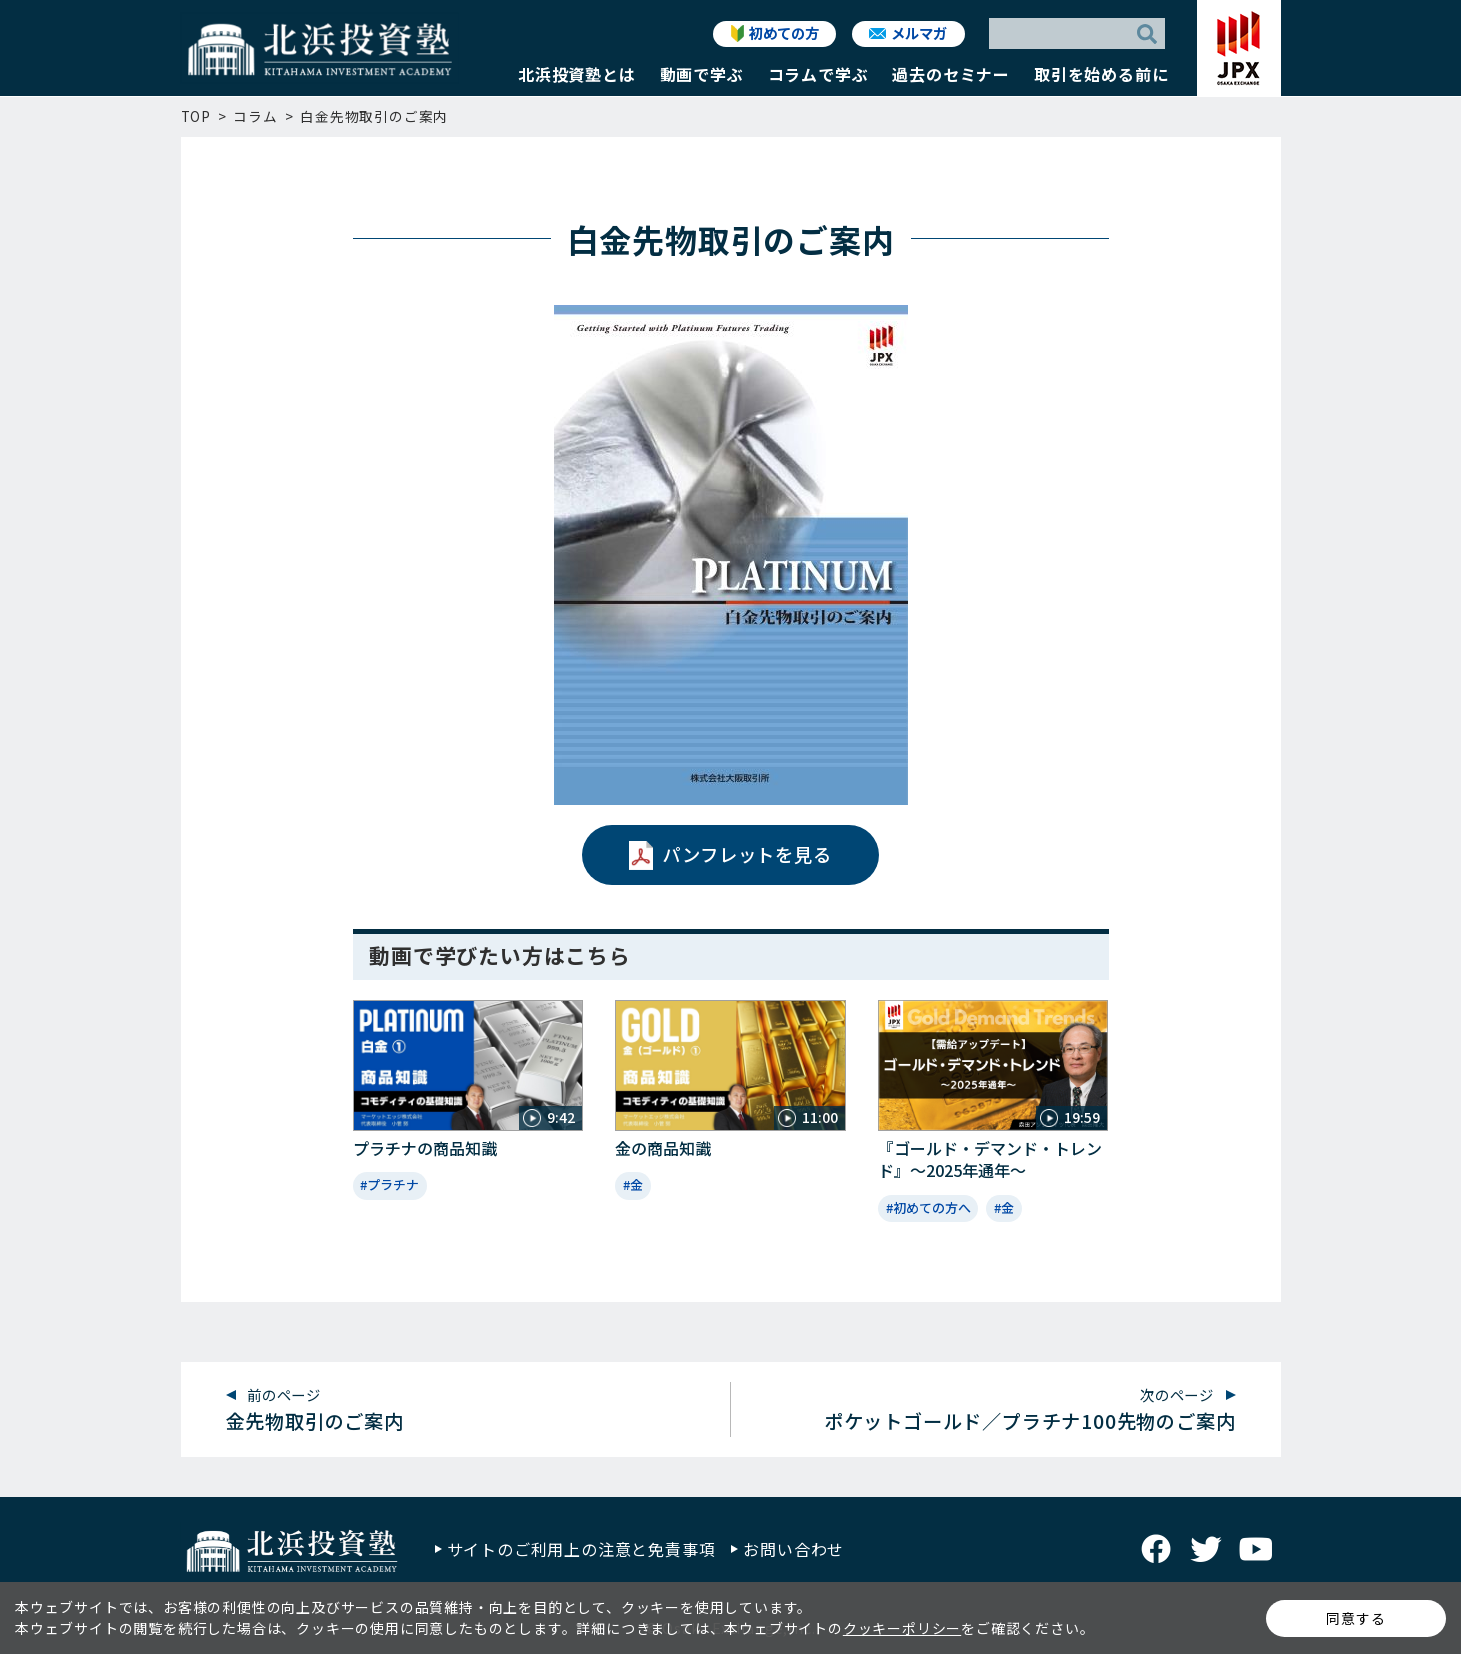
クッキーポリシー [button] (902, 1628)
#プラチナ (389, 1184)
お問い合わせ (793, 1549)
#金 (633, 1184)
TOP (196, 116)
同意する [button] (1355, 1618)
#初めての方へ (928, 1207)
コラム (255, 116)
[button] (577, 79)
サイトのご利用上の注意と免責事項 (581, 1549)
